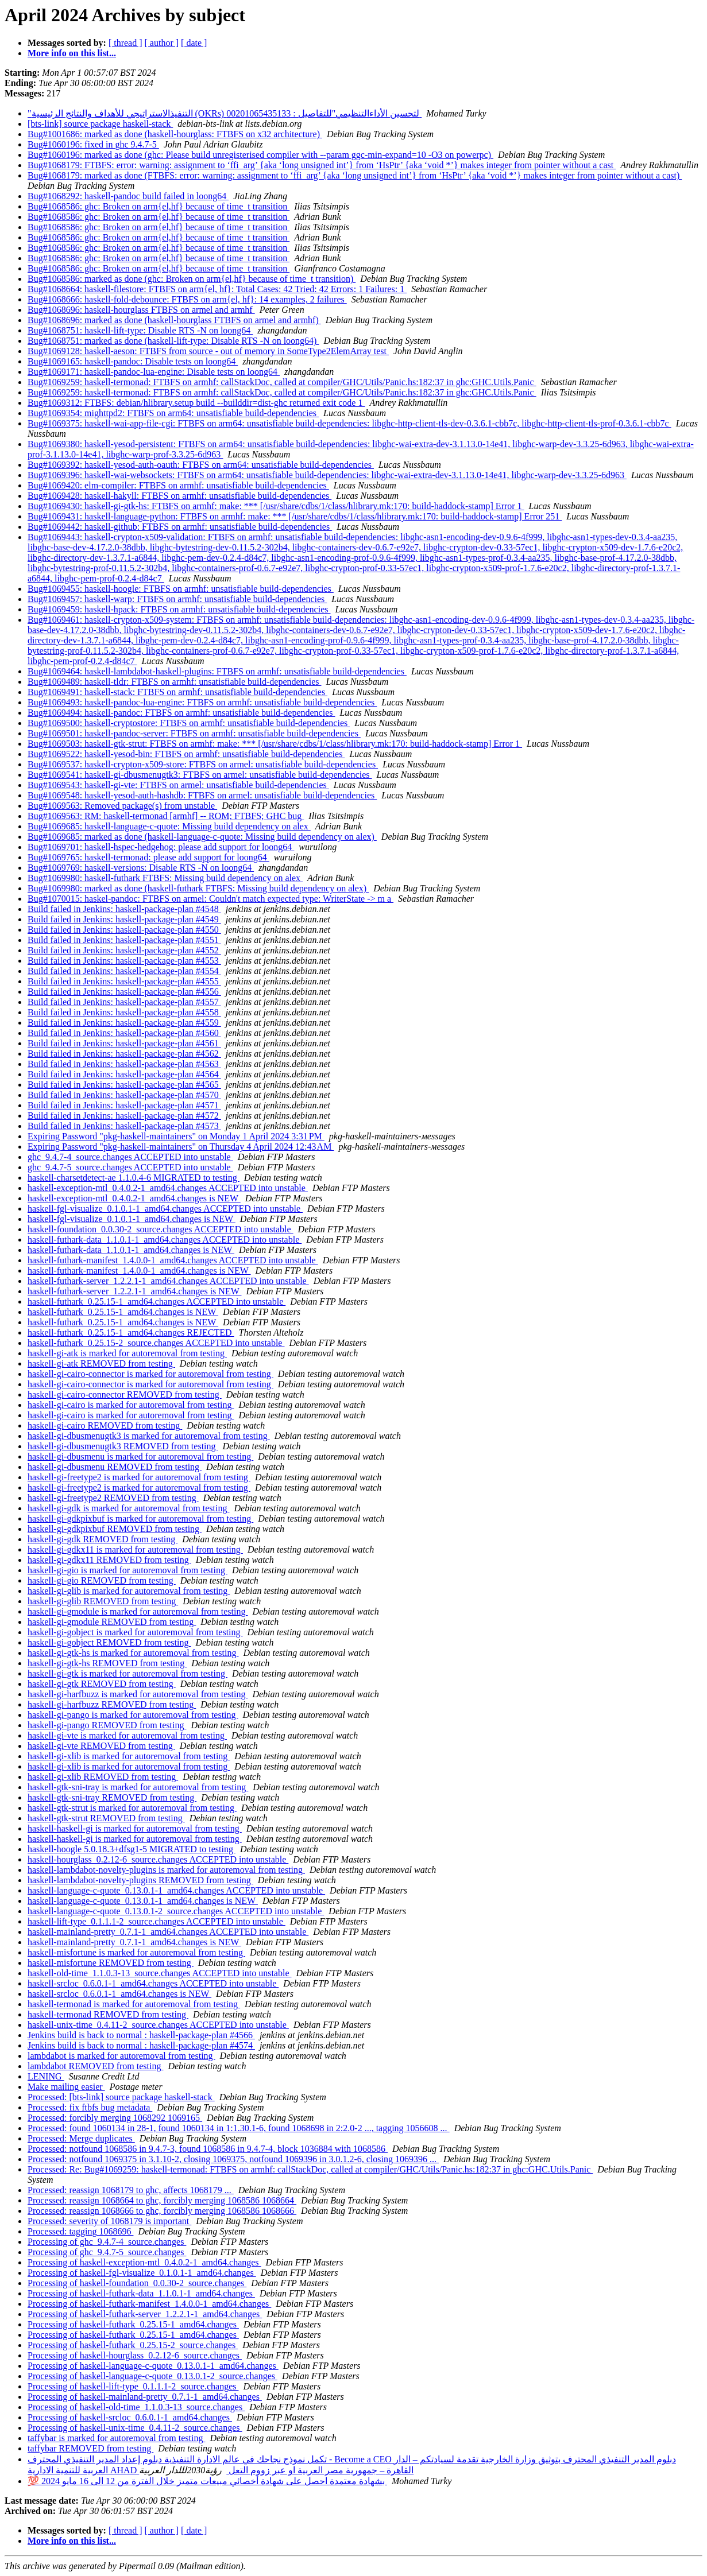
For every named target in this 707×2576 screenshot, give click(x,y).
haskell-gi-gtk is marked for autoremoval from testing (127, 1673)
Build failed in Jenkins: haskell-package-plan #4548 (124, 909)
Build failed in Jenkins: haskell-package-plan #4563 (124, 1064)
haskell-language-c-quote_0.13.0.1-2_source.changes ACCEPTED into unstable (176, 1911)
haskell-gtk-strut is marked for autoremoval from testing (132, 1808)
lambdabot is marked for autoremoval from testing (121, 2056)
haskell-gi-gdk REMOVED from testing (102, 1539)
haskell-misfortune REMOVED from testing (111, 1963)
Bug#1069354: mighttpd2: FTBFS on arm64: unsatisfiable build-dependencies (173, 413)
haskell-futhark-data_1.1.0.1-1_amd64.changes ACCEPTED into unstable (165, 1239)
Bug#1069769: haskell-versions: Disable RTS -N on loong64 (141, 867)
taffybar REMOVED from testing (90, 2448)
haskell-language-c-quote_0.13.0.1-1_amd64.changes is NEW (143, 1901)
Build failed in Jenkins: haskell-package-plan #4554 (124, 971)
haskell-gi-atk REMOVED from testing (101, 1363)
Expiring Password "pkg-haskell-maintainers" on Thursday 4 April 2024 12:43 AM (181, 1146)
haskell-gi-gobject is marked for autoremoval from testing (135, 1632)
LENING (46, 2076)
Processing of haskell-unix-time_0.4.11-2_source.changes (135, 2428)
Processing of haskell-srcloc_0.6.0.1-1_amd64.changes (130, 2417)
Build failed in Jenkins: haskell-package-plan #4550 (124, 929)
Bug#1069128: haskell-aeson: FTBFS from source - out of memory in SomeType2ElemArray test (208, 351)
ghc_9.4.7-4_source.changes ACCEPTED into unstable (130, 1157)
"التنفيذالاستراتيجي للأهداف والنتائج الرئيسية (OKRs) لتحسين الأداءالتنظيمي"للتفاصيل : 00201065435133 (225, 113)
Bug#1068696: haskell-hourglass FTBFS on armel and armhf (141, 310)
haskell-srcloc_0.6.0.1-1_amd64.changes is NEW (119, 1994)
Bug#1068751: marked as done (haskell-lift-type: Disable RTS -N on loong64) (173, 341)
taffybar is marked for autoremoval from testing (116, 2438)
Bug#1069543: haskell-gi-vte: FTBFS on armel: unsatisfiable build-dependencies (178, 785)
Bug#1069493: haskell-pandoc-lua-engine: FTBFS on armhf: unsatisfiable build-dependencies (202, 702)
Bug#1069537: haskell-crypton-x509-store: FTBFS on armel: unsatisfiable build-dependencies (203, 764)
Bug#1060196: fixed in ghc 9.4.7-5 (93, 144)
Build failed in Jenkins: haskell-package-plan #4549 (124, 919)
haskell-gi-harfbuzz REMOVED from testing (112, 1704)
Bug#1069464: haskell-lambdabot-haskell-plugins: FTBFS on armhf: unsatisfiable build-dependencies (217, 671)
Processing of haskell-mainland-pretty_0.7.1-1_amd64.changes (145, 2397)
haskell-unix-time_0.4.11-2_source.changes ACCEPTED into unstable (158, 2025)
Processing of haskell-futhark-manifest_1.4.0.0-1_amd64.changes (149, 2304)
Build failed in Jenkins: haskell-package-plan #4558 (124, 1012)
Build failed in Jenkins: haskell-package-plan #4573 (124, 1126)
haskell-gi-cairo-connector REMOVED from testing (125, 1394)
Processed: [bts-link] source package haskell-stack (121, 2097)
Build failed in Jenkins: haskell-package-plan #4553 (124, 960)
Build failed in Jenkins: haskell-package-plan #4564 (124, 1074)
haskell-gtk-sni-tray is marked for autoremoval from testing (138, 1787)
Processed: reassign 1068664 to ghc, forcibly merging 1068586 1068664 (162, 2200)
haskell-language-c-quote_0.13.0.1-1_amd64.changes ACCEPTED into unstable (176, 1890)
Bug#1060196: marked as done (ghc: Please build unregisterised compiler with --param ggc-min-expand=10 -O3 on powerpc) (260, 155)
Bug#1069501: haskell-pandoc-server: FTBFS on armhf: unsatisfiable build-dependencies (194, 733)
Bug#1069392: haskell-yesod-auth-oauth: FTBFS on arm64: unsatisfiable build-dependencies (201, 465)
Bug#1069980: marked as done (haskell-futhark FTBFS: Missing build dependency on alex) (198, 888)
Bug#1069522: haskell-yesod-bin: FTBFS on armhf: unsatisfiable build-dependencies (186, 754)
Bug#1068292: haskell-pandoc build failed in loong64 (128, 196)
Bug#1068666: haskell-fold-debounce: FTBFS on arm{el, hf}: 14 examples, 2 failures (187, 299)
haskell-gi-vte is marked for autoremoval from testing (127, 1735)
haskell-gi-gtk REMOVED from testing (102, 1684)
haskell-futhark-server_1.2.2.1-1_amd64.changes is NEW (134, 1291)
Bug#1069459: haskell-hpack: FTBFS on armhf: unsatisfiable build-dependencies (179, 609)
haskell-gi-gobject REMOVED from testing (109, 1642)
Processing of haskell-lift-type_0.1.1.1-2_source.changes (133, 2386)
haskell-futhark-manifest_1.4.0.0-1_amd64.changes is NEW (139, 1270)
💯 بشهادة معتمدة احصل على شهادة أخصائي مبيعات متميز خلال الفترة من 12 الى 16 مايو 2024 (207, 2481)
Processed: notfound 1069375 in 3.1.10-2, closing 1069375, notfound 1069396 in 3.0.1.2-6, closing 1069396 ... (233, 2159)
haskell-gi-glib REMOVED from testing (103, 1601)
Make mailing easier (66, 2087)
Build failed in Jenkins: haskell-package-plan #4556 (124, 991)
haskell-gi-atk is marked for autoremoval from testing (127, 1353)
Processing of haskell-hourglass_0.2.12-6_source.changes (135, 2355)
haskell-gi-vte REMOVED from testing (101, 1746)
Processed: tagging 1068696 (80, 2231)
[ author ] (162, 43)
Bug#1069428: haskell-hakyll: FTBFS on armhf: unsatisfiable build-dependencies (179, 496)
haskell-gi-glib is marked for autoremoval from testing (129, 1591)
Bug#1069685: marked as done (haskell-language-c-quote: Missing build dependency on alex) (202, 836)
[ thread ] (125, 43)
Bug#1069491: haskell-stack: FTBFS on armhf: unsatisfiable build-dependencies (177, 692)
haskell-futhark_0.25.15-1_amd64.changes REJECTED (131, 1332)
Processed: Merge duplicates (81, 2138)
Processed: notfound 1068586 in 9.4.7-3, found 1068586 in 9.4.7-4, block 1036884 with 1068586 (208, 2149)
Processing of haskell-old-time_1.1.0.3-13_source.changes (136, 2407)
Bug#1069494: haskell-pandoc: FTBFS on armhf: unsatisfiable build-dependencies (181, 712)
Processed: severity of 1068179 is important (109, 2221)
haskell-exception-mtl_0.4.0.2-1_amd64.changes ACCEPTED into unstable (168, 1188)
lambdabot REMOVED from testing (95, 2066)
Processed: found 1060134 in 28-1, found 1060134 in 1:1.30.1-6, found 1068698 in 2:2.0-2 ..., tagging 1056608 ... (239, 2128)
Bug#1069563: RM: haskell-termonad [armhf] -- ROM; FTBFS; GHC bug (166, 816)
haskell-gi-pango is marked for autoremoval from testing (133, 1715)
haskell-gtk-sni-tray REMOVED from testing (112, 1797)
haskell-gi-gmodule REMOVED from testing (112, 1622)
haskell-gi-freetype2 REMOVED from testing (113, 1498)
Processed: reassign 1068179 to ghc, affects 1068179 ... (131, 2190)
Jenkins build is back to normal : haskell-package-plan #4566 (141, 2035)
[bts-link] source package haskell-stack (100, 124)
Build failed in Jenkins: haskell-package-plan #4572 (124, 1115)
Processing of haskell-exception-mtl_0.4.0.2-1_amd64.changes (144, 2262)
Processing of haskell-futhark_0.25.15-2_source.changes (133, 2345)
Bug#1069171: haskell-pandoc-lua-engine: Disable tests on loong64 (154, 372)
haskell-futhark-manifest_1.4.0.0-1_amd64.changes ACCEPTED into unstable (173, 1260)
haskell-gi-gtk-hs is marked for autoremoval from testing (133, 1653)
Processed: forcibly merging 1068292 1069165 (115, 2118)
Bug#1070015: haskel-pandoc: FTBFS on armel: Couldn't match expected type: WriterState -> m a (210, 898)
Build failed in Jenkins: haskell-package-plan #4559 (124, 1022)
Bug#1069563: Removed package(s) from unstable (122, 805)
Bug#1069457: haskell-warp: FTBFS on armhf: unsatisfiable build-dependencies (177, 599)
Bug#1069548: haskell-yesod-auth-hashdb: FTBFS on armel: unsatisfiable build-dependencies (202, 795)
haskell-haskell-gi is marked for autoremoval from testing (135, 1828)
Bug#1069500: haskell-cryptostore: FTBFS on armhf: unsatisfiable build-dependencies (189, 723)
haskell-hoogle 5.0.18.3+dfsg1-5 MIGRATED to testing (131, 1849)
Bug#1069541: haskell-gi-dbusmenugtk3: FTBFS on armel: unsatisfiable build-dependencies (200, 774)
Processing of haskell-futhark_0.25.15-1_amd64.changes (133, 2324)
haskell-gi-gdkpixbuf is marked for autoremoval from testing (140, 1518)
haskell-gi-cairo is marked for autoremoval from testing (131, 1405)
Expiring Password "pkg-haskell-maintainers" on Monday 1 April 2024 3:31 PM (176, 1136)
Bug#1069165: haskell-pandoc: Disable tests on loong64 (133, 361)
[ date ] (194, 43)
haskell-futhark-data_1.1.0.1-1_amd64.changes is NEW (131, 1250)
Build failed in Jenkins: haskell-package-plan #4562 (124, 1053)
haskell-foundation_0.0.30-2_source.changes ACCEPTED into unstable (160, 1229)
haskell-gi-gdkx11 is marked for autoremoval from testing (135, 1549)
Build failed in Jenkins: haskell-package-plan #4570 (124, 1095)
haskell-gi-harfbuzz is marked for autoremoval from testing (138, 1694)
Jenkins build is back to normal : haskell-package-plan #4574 (141, 2045)
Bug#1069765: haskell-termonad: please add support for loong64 (148, 857)
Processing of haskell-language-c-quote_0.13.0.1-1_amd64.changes (153, 2366)
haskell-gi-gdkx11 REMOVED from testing (109, 1560)
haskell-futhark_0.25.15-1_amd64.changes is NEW (123, 1312)
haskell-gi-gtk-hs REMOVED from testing (107, 1663)
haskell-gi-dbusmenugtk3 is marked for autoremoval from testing (149, 1436)
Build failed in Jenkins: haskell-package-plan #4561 (124, 1043)
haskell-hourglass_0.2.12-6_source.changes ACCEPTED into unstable (158, 1859)
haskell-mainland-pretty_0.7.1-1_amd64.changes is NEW (134, 1942)
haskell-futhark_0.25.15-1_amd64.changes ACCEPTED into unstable (156, 1301)
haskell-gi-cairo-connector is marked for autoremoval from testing (150, 1374)
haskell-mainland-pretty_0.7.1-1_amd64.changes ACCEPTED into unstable (168, 1932)
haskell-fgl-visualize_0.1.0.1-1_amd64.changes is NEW (131, 1219)
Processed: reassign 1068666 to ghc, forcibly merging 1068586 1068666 (162, 2211)
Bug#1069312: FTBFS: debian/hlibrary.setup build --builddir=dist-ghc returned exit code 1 (196, 403)
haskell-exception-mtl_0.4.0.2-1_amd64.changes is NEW (134, 1198)
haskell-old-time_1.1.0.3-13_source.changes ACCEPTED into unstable (159, 1973)
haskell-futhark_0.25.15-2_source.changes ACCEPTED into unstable (156, 1343)
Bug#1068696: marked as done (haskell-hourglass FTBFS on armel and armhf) (174, 320)
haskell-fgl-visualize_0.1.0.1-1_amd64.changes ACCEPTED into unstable (165, 1208)
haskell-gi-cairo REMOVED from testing (105, 1425)
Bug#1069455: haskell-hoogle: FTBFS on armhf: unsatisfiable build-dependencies (181, 588)
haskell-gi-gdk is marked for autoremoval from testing (128, 1508)
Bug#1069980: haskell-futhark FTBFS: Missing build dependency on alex (165, 878)
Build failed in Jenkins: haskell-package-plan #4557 (124, 1002)
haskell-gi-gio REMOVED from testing (102, 1580)
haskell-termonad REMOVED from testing (108, 2014)
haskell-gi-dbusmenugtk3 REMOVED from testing (123, 1446)
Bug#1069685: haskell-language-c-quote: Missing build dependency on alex (169, 826)
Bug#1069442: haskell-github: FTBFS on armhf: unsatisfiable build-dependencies (180, 527)
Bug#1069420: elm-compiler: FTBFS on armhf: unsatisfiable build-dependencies (178, 485)
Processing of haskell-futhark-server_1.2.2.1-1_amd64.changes (145, 2314)
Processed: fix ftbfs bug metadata (90, 2107)
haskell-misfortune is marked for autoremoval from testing (136, 1952)
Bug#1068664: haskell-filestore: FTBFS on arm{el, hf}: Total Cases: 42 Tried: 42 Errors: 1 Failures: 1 (217, 289)
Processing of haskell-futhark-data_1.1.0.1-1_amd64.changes (141, 2293)
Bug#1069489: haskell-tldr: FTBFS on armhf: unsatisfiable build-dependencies (174, 681)
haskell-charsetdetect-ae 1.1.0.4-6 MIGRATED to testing (133, 1177)
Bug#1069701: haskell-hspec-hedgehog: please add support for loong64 (161, 847)
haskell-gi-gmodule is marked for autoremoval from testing (138, 1611)
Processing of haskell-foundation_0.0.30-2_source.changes (137, 2283)
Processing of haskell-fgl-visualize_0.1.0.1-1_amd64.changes (142, 2273)
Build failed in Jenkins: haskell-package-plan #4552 (124, 950)
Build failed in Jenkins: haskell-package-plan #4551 (124, 940)
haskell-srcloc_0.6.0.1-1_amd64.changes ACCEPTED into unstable (153, 1983)
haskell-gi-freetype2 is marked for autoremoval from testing (139, 1477)
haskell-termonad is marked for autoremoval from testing (134, 2004)
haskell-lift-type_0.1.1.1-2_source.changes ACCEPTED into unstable (156, 1921)
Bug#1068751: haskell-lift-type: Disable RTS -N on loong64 (140, 330)
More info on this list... (72, 53)
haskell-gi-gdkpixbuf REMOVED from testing (115, 1529)
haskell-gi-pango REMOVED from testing (107, 1725)
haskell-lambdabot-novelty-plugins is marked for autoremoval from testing (166, 1870)
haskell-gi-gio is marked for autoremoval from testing (127, 1570)
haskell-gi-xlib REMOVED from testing (103, 1777)
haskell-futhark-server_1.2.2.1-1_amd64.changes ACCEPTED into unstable (168, 1281)
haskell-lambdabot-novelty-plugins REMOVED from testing (140, 1880)
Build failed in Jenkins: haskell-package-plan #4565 (124, 1084)
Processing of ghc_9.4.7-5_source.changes (107, 2252)
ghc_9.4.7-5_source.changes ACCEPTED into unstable (130, 1167)
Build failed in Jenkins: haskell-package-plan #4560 (124, 1033)
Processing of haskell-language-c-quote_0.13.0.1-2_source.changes (152, 2376)
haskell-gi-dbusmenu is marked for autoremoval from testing (140, 1456)
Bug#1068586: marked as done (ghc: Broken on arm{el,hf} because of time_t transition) (192, 279)
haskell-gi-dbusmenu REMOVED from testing (115, 1467)
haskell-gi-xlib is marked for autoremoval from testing (129, 1756)
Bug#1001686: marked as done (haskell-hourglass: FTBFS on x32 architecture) (175, 134)
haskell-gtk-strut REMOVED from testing (106, 1818)
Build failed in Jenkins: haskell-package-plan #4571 (124, 1105)
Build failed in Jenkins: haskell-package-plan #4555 (124, 981)
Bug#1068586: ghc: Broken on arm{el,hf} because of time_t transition (158, 206)
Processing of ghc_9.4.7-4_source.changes (107, 2242)
